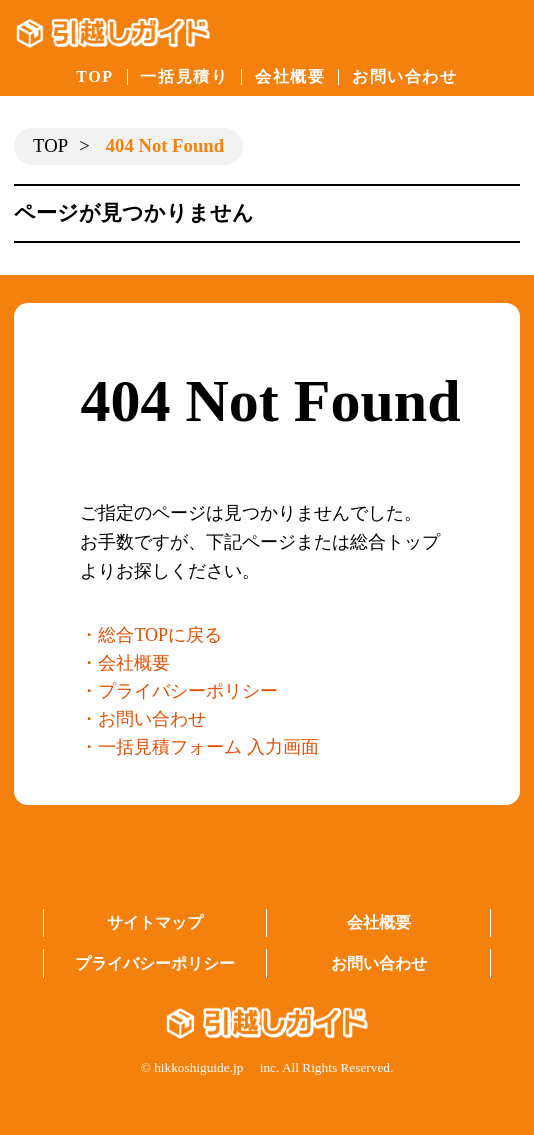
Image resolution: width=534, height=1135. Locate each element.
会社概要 (290, 76)
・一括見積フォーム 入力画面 (199, 747)
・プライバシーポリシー (179, 691)
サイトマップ (155, 922)
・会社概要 (125, 663)
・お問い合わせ (143, 719)
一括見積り (184, 76)
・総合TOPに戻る (151, 635)
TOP (94, 76)
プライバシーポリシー (155, 963)
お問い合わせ (405, 76)
